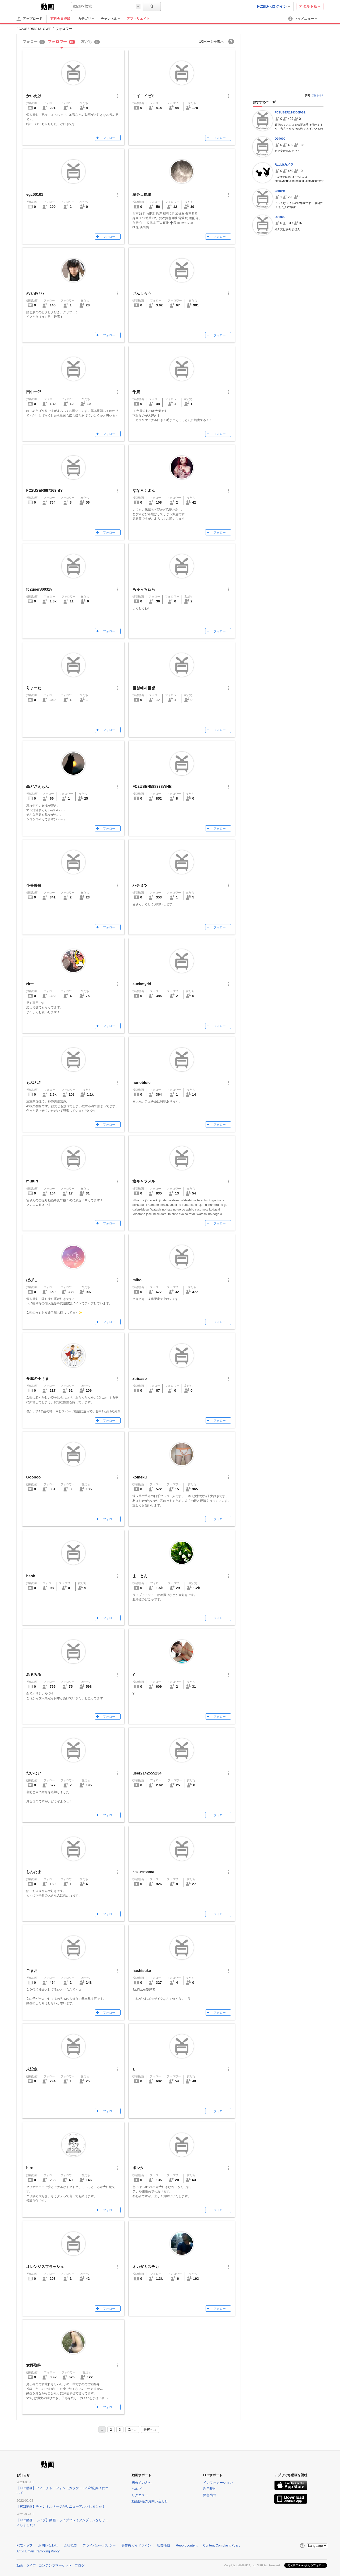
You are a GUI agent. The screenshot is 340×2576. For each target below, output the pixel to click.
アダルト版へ (310, 6)
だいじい (33, 1773)
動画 (20, 2565)
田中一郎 (33, 392)
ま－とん (140, 1576)
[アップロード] (29, 19)
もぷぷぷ (33, 1083)
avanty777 (35, 293)
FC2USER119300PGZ (290, 112)
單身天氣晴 (141, 194)
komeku (139, 1477)
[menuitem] (88, 19)
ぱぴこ (32, 1280)
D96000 (280, 217)
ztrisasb (139, 1379)
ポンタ (138, 2168)
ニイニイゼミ (143, 96)
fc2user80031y (39, 589)
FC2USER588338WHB (152, 787)
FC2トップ (25, 2545)
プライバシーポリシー (99, 2545)
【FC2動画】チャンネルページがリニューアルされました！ (61, 2506)
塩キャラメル (143, 1181)
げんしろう (141, 293)
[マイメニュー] (303, 19)
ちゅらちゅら (143, 589)
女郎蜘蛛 (33, 2365)
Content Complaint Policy (221, 2545)
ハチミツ (140, 885)
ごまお (32, 1971)
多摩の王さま (37, 1379)
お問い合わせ (48, 2545)
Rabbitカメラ (284, 164)
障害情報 (209, 2495)
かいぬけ (33, 96)
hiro (29, 2168)
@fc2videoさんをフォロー (308, 2565)
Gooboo (33, 1477)
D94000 (280, 138)
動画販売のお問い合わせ (150, 2501)
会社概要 (70, 2545)
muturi (32, 1181)
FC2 (28, 6)
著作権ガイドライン (136, 2545)
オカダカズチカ (145, 2267)
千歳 (136, 392)
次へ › (132, 2429)
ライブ (31, 2565)
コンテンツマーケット (55, 2565)
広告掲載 (163, 2545)
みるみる (33, 1675)
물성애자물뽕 (143, 688)
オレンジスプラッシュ (45, 2267)
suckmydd (141, 984)
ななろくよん (143, 490)
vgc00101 (34, 194)
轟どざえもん (37, 787)
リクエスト (140, 2495)
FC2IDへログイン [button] (273, 6)
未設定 (32, 2069)
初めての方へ (141, 2482)
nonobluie (141, 1083)
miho (136, 1280)
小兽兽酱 (33, 885)
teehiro (280, 190)
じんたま (33, 1872)
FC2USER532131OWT (34, 29)
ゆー (30, 984)
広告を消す (317, 95)
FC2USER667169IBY (44, 490)
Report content (186, 2545)
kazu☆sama (143, 1872)
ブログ (80, 2565)
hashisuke (141, 1971)
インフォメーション (218, 2482)
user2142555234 (147, 1773)
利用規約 (209, 2489)
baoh (30, 1576)
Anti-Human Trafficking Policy (38, 2551)
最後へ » (150, 2429)
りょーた (33, 688)
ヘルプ (136, 2489)
